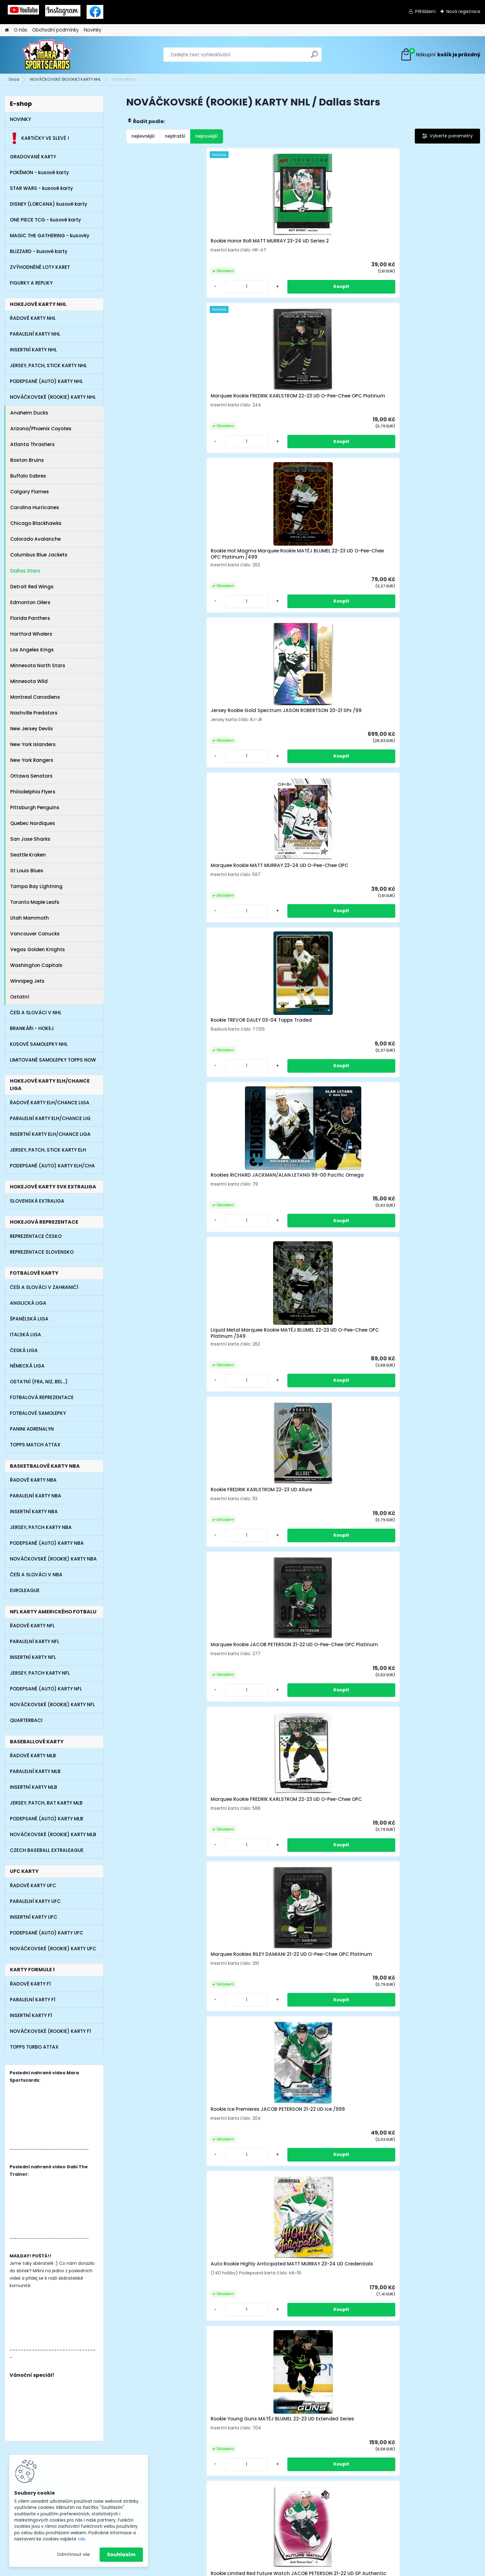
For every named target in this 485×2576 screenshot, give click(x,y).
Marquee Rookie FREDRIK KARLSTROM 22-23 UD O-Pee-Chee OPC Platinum (255, 249)
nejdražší (175, 136)
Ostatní (19, 997)
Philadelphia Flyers (32, 791)
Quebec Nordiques (32, 823)
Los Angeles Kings (32, 649)
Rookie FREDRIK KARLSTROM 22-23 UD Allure (169, 584)
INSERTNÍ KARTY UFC (33, 1917)
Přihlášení (425, 11)
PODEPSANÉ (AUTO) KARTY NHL (46, 381)
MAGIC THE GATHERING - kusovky (49, 235)
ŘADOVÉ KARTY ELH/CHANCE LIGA (49, 1102)
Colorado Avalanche (35, 539)
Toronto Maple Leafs (34, 902)
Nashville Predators (34, 713)
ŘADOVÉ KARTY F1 (30, 1984)
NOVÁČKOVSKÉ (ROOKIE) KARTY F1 (50, 2031)
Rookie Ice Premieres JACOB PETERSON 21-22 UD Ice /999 (166, 752)
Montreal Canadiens (35, 697)
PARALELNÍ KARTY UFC (35, 1901)
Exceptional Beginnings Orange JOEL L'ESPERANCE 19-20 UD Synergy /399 (345, 1436)
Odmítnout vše (73, 2554)
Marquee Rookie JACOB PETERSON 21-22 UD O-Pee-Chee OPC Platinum (252, 585)
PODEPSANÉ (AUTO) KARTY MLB (46, 1818)
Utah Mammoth (29, 918)
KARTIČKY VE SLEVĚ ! (39, 138)
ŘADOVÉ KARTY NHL (33, 318)
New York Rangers (31, 760)
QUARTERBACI (26, 1720)
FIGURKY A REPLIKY (31, 283)
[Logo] (47, 54)
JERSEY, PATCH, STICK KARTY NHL (48, 365)
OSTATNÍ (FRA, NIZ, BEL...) (39, 1381)
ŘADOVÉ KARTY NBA (33, 1480)
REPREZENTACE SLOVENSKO (42, 1252)
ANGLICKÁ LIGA (28, 1303)
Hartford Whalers (31, 634)
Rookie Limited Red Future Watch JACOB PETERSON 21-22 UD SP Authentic (434, 753)
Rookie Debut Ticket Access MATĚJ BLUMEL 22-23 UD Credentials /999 (431, 1951)
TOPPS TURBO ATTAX (34, 2047)
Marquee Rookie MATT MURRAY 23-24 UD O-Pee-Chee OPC (169, 418)
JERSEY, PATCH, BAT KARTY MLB (46, 1803)
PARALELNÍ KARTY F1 (32, 1999)
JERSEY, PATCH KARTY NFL (40, 1673)
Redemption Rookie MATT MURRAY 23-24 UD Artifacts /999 (342, 924)
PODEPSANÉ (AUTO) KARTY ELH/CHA (52, 1165)
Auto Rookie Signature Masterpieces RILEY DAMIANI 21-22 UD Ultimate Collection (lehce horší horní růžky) (258, 1259)
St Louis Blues (26, 870)
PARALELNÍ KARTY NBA (35, 1495)
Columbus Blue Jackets (38, 555)
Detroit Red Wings (32, 586)
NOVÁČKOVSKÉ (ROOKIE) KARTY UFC (53, 1948)
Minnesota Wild (29, 681)
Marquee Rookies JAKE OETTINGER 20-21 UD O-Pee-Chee (343, 1951)
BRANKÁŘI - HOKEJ (32, 1028)
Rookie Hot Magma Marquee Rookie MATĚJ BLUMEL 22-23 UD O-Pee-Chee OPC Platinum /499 (346, 250)
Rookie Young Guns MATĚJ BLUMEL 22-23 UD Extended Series (341, 753)
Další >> (325, 2033)
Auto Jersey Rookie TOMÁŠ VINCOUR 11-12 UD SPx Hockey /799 (432, 1779)
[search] (314, 57)
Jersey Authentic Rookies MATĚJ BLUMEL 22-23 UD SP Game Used (253, 1606)
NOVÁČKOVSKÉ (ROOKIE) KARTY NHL (65, 79)
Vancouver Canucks (35, 933)
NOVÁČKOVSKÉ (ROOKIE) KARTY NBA (53, 1559)
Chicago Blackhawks (36, 523)
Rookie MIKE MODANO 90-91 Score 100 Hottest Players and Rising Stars (257, 1089)
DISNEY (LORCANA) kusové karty (48, 204)
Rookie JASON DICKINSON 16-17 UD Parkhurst (169, 1608)
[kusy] (146, 304)
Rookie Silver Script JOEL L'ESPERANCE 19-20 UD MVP (429, 1259)
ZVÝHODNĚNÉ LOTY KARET (40, 267)
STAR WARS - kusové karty (41, 188)
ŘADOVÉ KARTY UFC (33, 1885)
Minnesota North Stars (37, 665)
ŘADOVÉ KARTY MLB (33, 1755)
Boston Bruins (27, 460)
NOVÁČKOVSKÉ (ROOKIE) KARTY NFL (52, 1704)
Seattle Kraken (28, 855)
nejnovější (206, 136)
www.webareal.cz (267, 2569)
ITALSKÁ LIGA (25, 1334)
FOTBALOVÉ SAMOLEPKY (38, 1413)
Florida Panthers (30, 618)
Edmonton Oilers (30, 602)
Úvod (14, 79)
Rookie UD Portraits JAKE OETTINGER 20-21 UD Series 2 (343, 1608)
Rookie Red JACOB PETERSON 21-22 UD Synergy (255, 923)
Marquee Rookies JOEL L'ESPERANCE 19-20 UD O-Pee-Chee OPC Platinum (256, 1436)
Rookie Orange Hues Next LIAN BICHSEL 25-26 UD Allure (168, 1257)
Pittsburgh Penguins (34, 807)
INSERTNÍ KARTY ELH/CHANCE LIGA (50, 1134)
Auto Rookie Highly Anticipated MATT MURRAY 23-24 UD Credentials (257, 751)
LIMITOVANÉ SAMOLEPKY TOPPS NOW (53, 1060)
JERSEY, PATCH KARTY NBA (41, 1527)
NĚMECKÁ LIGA (27, 1366)
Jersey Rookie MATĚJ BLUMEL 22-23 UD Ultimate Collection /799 (433, 924)
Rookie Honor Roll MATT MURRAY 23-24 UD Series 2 (164, 248)
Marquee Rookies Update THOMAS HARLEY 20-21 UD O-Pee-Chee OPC (166, 1089)
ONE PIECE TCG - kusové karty (45, 220)
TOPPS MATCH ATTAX (35, 1444)
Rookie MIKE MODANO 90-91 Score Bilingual (430, 1089)
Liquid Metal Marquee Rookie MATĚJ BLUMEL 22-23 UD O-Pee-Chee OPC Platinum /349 (435, 419)
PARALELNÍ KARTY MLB (35, 1771)
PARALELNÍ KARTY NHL (35, 334)
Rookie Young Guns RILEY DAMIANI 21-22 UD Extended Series (431, 1608)
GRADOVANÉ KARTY (33, 156)
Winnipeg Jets (27, 981)
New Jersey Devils (31, 728)
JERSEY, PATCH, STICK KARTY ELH (48, 1150)
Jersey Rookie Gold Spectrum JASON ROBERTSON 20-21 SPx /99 (433, 249)
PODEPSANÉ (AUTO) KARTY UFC (46, 1933)
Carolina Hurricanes (34, 507)
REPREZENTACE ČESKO (36, 1236)
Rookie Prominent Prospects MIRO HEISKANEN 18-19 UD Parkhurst (166, 1951)
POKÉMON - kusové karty (39, 172)
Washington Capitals (36, 965)
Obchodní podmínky (55, 30)
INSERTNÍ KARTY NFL (33, 1657)
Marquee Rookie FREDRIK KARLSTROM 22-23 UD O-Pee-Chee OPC (344, 585)
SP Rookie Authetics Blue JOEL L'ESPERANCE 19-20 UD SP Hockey (168, 1781)
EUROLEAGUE (25, 1590)
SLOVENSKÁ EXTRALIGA (37, 1201)
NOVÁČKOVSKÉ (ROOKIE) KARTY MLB (53, 1834)
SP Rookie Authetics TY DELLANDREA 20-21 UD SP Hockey (339, 1781)
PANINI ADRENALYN (32, 1429)
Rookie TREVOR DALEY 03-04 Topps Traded (254, 418)
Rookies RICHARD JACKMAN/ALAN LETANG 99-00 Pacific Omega (347, 419)
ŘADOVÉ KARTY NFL (32, 1625)
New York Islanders (33, 744)
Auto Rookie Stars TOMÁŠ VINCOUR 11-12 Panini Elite (340, 1257)
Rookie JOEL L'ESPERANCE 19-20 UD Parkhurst (257, 1780)
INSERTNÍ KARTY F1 (31, 2015)
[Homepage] (7, 30)
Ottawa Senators (31, 776)
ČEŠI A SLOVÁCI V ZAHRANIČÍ (44, 1287)
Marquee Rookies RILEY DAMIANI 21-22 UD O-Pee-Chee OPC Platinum (435, 585)
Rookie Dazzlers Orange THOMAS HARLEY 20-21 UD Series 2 (163, 1436)
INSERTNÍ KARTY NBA (34, 1511)
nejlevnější (143, 136)
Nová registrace (463, 11)
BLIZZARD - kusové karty (38, 251)
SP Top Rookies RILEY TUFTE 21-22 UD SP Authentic (168, 923)
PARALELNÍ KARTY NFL (34, 1641)
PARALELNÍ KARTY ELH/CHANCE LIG (50, 1118)
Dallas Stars (25, 570)
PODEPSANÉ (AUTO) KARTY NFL (46, 1688)
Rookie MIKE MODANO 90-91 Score (342, 1089)
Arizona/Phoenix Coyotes (40, 428)
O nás (20, 30)
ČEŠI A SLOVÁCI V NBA (36, 1574)
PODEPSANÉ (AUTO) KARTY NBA (47, 1543)
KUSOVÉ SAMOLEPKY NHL (39, 1044)
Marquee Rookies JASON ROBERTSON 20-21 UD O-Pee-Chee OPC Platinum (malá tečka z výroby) (432, 1437)
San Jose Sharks (30, 839)
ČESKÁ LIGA (24, 1350)
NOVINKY (20, 119)
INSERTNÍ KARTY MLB (33, 1787)
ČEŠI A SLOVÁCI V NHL (36, 1012)
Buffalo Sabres (28, 476)
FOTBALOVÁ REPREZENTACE (42, 1397)
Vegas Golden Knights (37, 949)
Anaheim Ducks (29, 413)
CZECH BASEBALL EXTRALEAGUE (47, 1850)
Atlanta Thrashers (32, 444)
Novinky (92, 30)
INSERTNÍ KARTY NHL (33, 349)
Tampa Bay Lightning (36, 886)
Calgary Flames (29, 491)
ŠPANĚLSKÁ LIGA (29, 1319)
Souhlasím (121, 2554)
